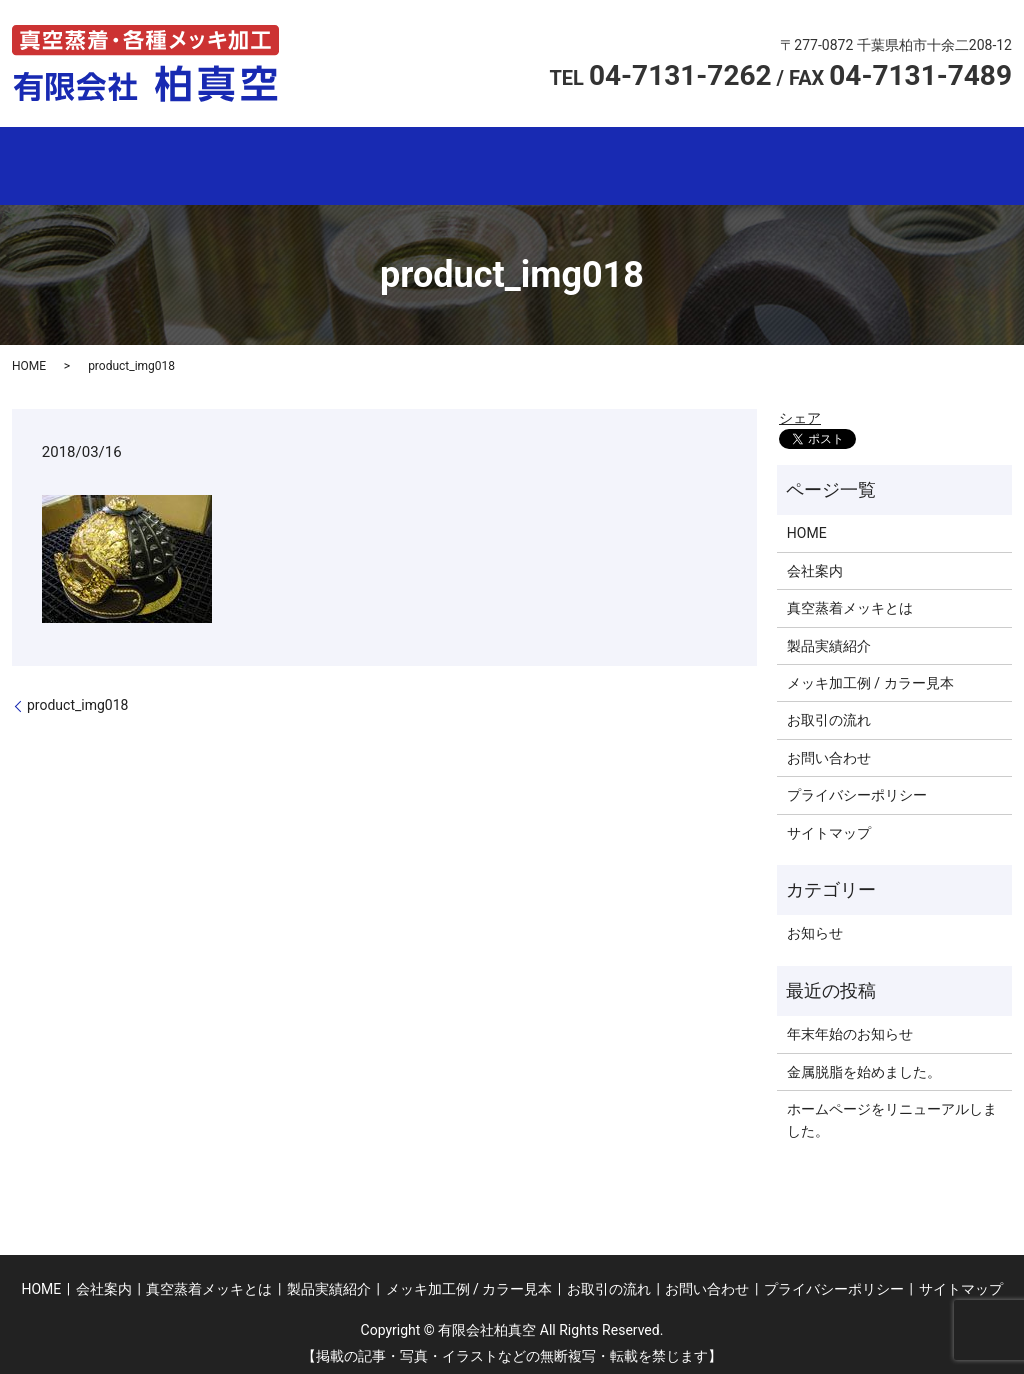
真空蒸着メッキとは (407, 163)
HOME (29, 357)
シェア (800, 409)
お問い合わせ (829, 749)
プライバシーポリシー (857, 786)
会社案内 (248, 163)
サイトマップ (829, 824)
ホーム (91, 163)
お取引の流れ (882, 163)
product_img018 (77, 696)
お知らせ (815, 924)
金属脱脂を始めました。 (864, 1063)
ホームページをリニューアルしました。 (892, 1111)
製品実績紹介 (565, 163)
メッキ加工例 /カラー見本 (723, 162)
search (986, 163)
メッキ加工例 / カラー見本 (870, 674)
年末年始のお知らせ (850, 1025)
